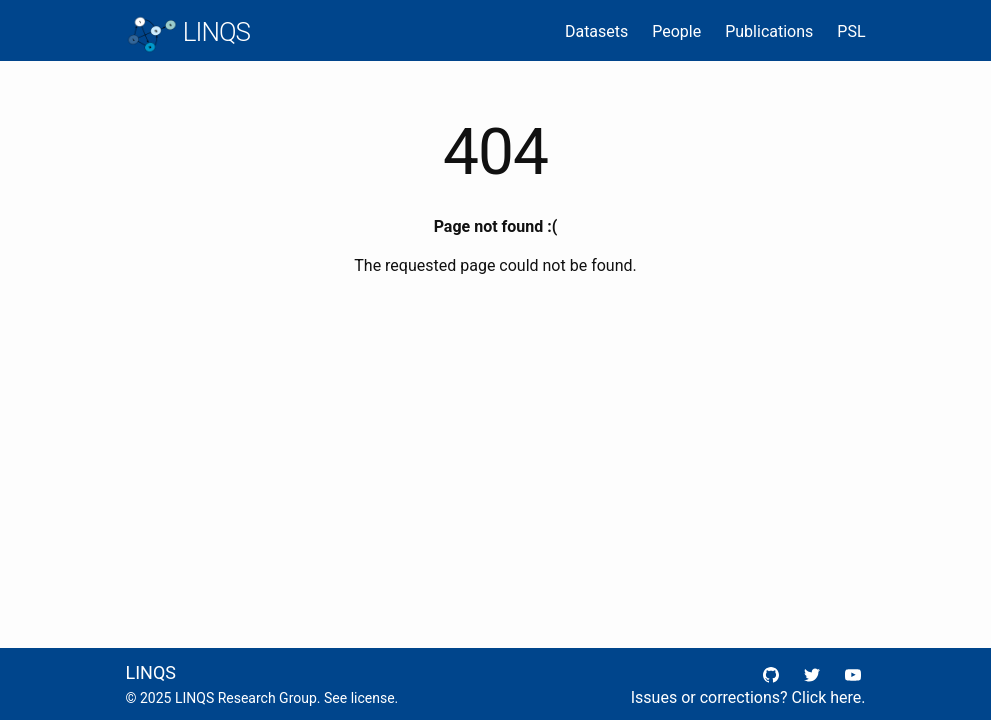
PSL (851, 31)
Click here (827, 697)
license (373, 698)
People (676, 31)
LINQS (188, 34)
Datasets (596, 31)
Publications (769, 31)
